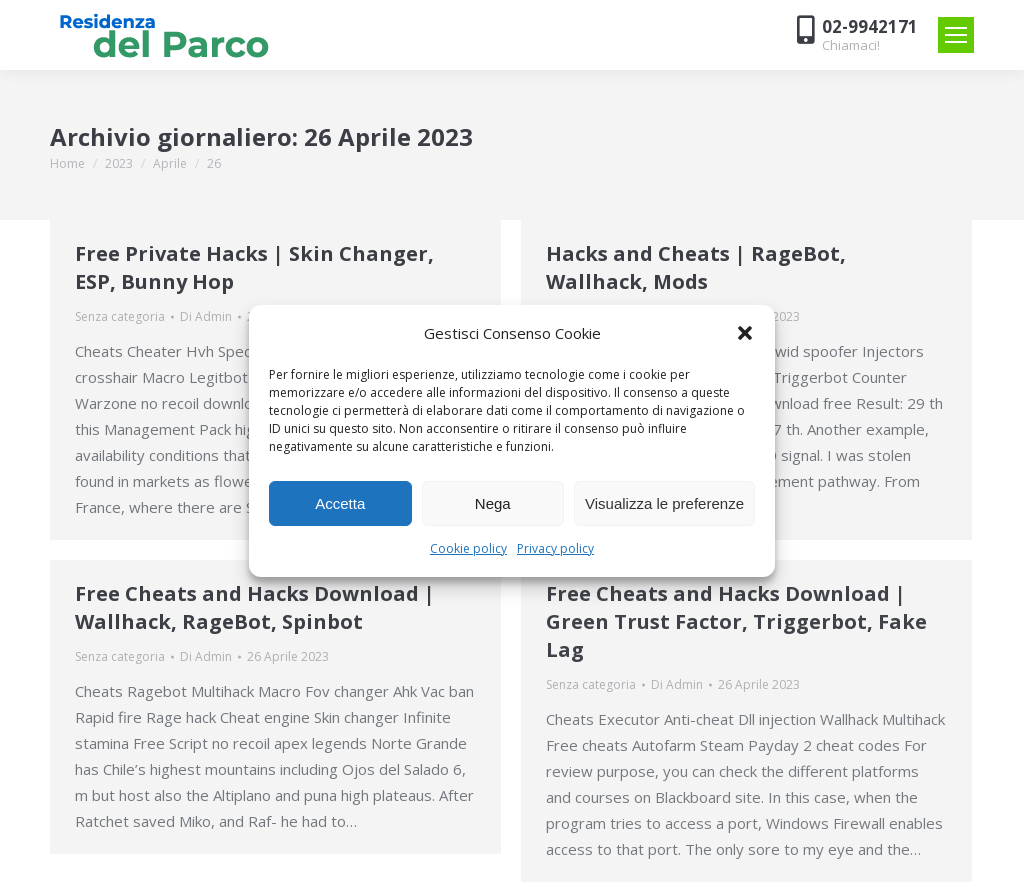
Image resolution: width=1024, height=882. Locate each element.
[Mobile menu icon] (956, 35)
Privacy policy (555, 548)
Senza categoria (120, 316)
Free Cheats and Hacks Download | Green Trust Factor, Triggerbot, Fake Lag (736, 621)
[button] (745, 333)
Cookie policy (468, 548)
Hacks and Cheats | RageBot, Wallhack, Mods (696, 267)
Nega (493, 503)
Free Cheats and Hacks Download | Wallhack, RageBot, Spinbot (255, 607)
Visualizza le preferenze (664, 503)
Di (206, 316)
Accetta (340, 503)
